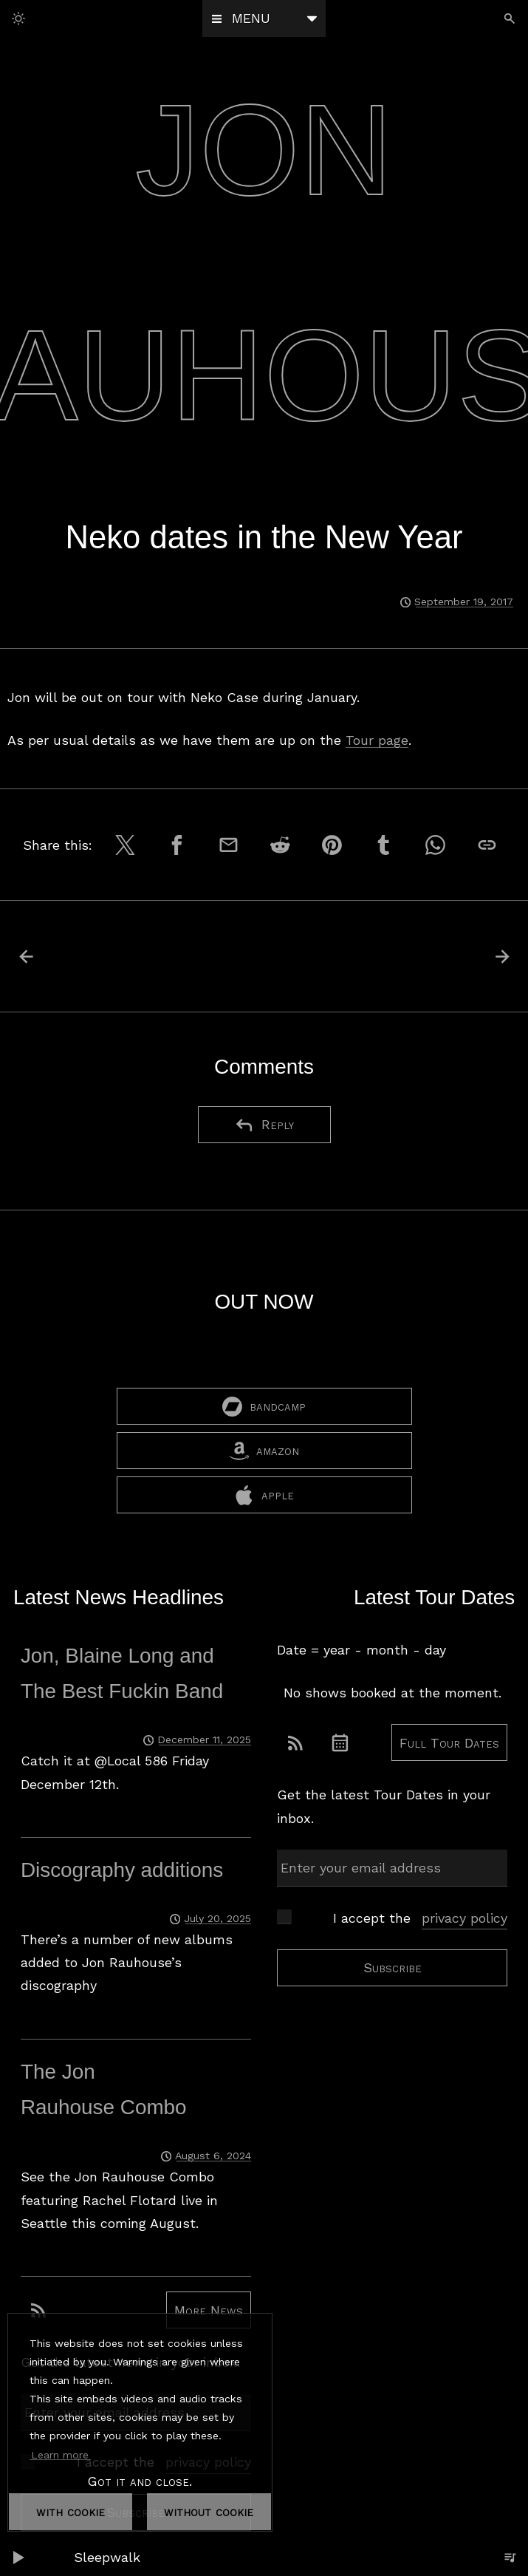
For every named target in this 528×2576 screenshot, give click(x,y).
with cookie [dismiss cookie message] (70, 2511)
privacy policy (464, 1919)
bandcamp (264, 1408)
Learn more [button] (60, 2454)
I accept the (420, 1919)
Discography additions (122, 1871)
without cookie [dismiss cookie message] (208, 2511)
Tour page (377, 740)
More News (208, 2312)
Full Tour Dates (449, 1743)
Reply (264, 1125)
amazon (264, 1452)
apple (264, 1497)
